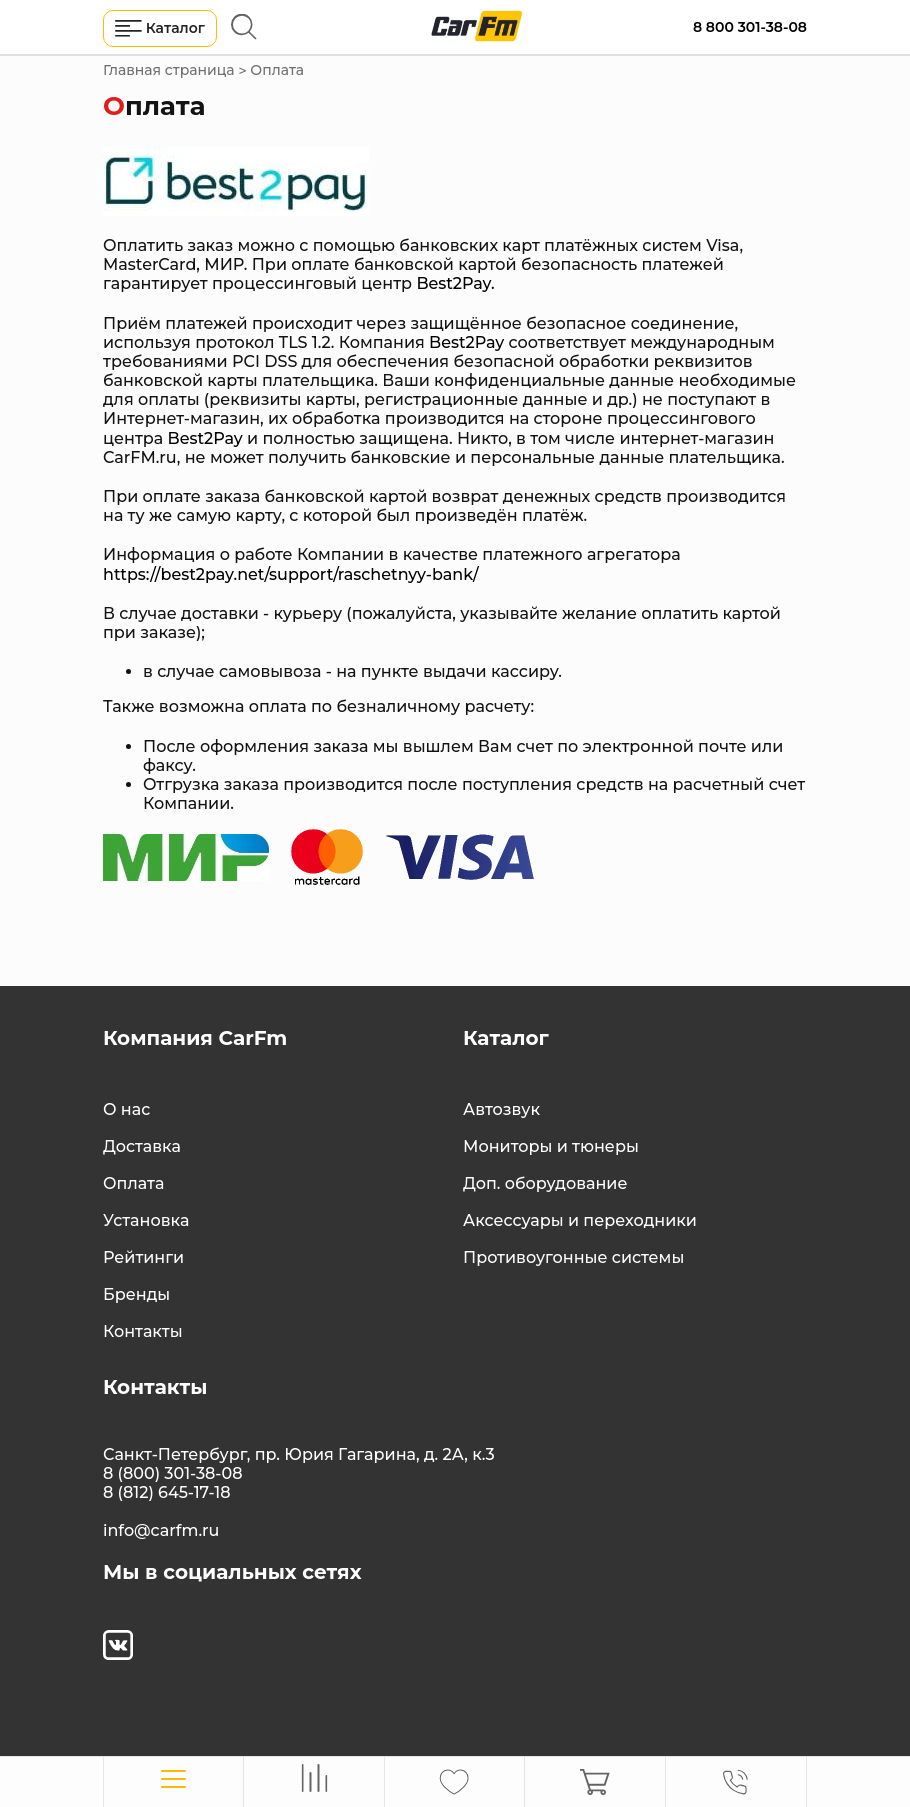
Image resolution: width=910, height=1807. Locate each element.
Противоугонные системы (573, 1257)
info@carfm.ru (161, 1530)
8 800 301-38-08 (750, 27)
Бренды (136, 1294)
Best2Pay (453, 283)
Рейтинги (143, 1257)
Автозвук (501, 1109)
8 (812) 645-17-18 (166, 1492)
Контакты (143, 1331)
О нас (126, 1109)
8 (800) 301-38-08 (173, 1473)
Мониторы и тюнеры (551, 1146)
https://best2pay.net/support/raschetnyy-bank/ (291, 574)
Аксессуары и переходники (580, 1220)
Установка (146, 1220)
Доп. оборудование (545, 1183)
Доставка (142, 1146)
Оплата (133, 1183)
